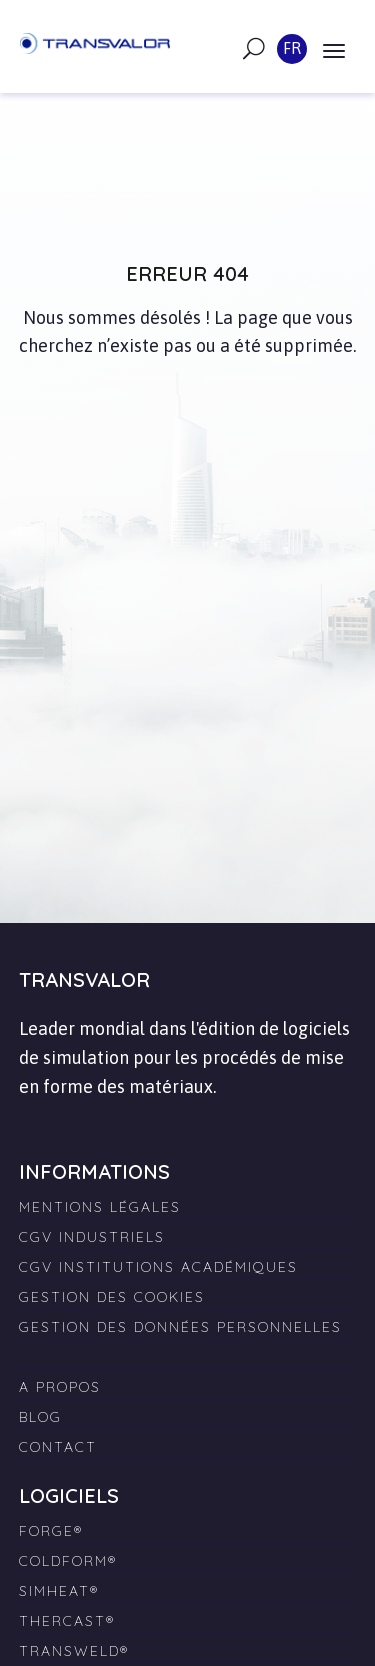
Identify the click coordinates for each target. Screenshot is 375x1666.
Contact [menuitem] (58, 1447)
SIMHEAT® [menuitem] (59, 1591)
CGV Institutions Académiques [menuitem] (158, 1267)
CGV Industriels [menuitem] (92, 1237)
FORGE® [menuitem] (51, 1531)
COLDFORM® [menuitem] (68, 1561)
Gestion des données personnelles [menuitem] (180, 1327)
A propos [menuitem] (60, 1387)
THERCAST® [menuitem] (67, 1621)
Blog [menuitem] (40, 1417)
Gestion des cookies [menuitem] (112, 1297)
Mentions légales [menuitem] (100, 1207)
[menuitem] (188, 1349)
